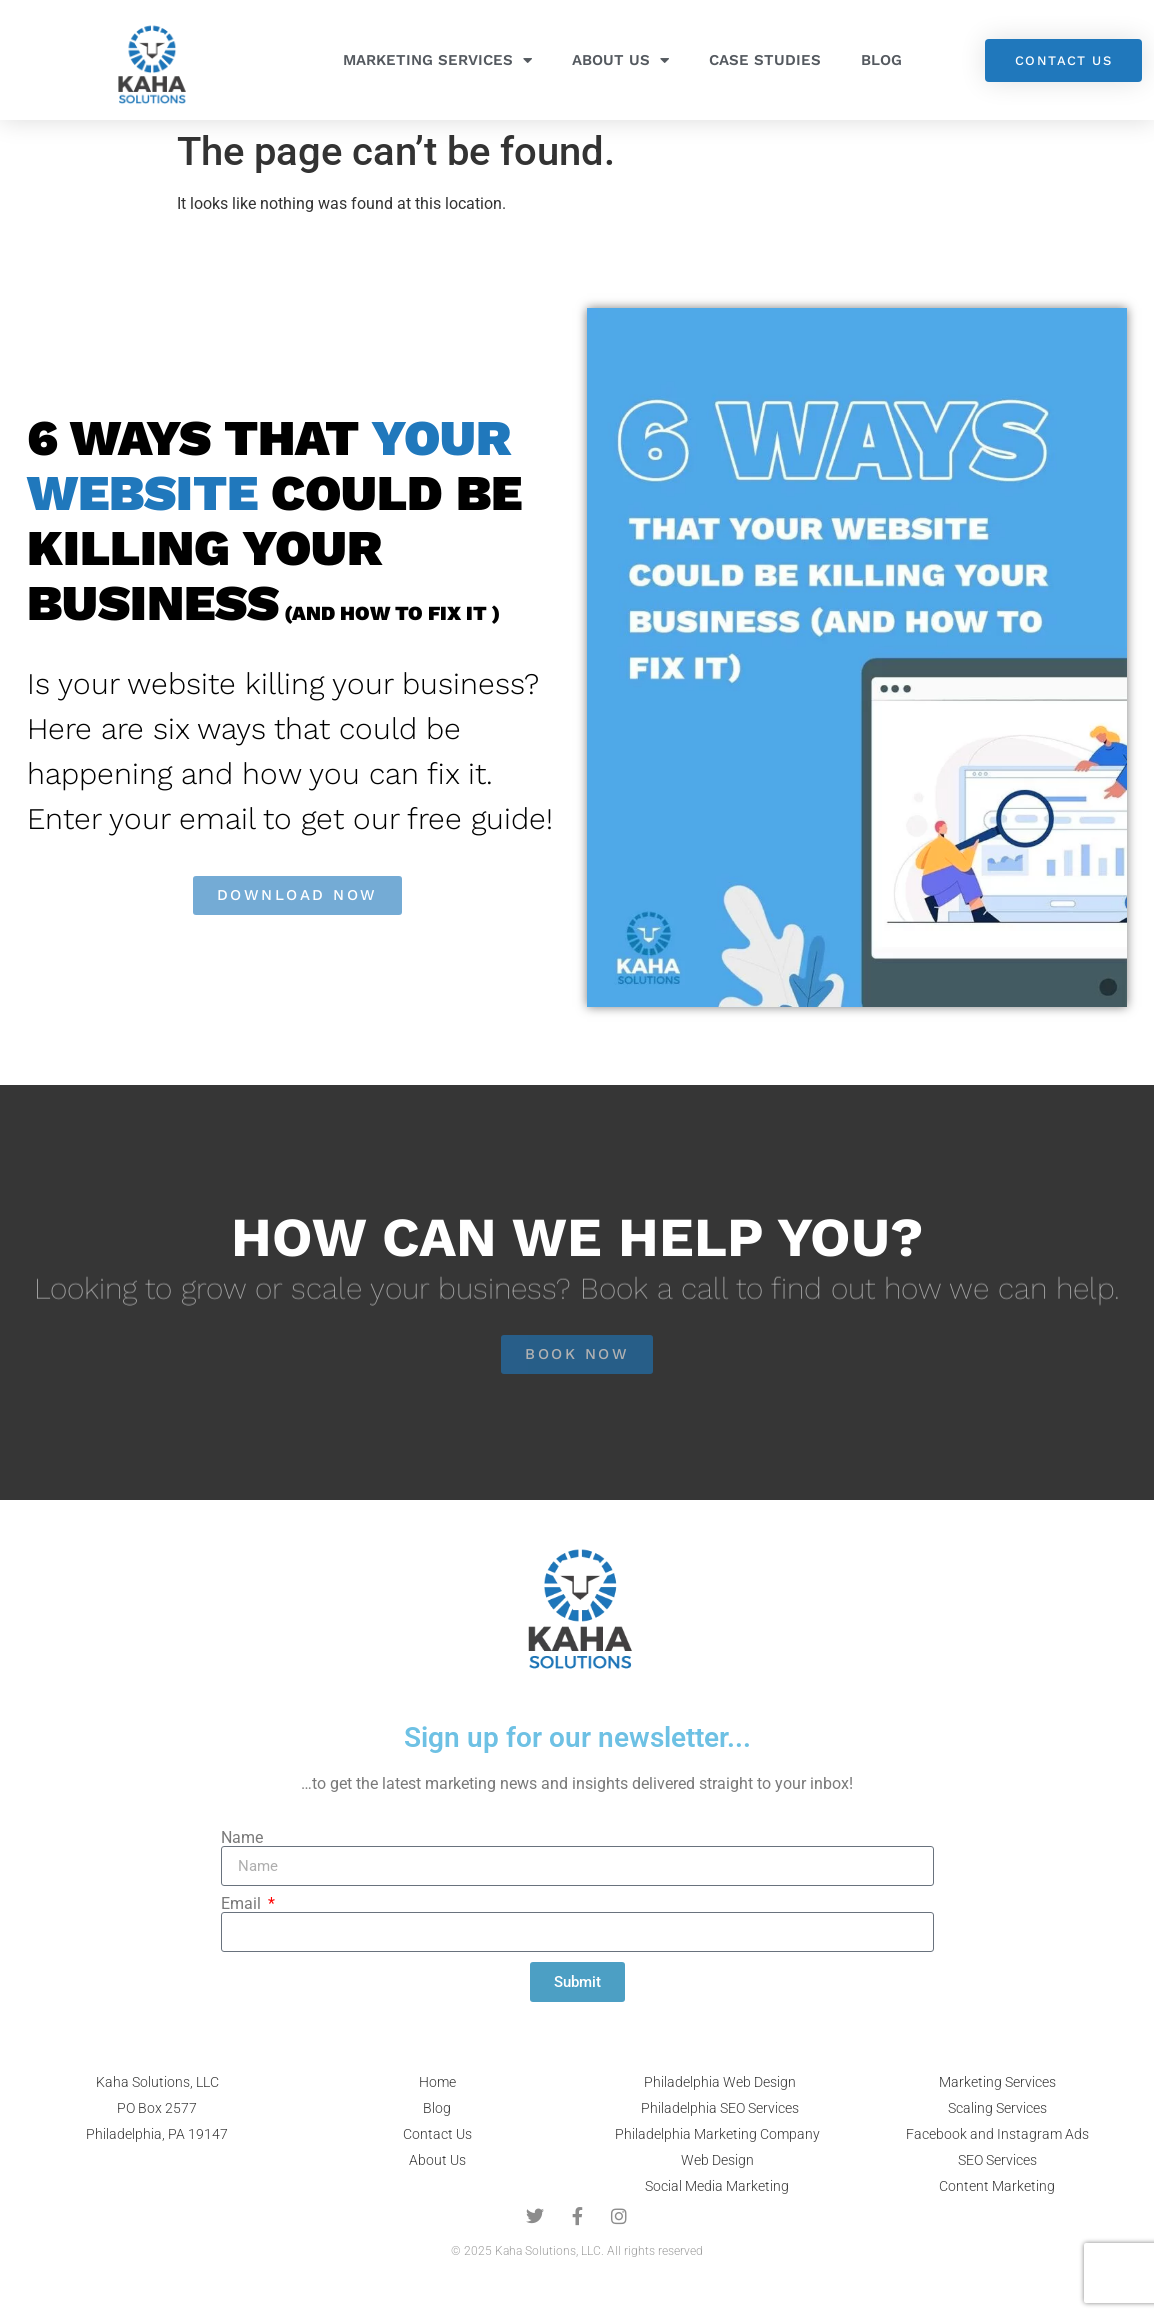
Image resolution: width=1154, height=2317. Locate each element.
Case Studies (765, 60)
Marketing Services (437, 60)
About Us (620, 60)
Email (243, 1904)
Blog (881, 60)
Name (242, 1838)
